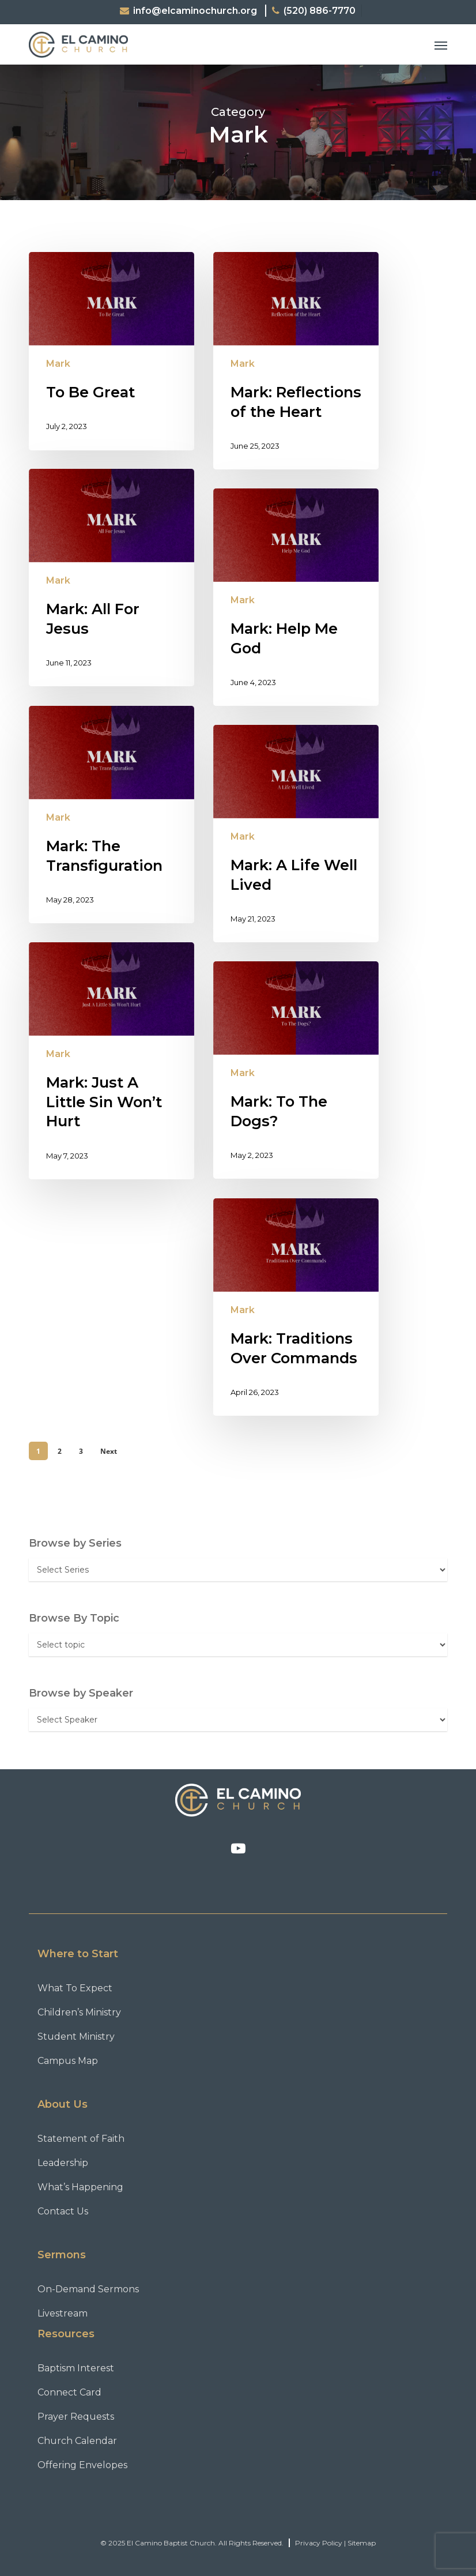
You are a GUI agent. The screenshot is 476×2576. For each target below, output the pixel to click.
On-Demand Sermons (88, 2289)
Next (108, 1451)
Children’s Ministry (79, 2012)
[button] (441, 45)
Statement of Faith (80, 2138)
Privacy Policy (318, 2543)
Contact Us (62, 2211)
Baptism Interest (75, 2368)
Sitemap (361, 2543)
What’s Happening (80, 2187)
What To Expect (74, 1988)
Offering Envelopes (82, 2465)
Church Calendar (77, 2440)
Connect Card (69, 2392)
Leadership (62, 2162)
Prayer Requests (75, 2416)
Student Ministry (76, 2036)
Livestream (62, 2313)
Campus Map (67, 2060)
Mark (58, 363)
